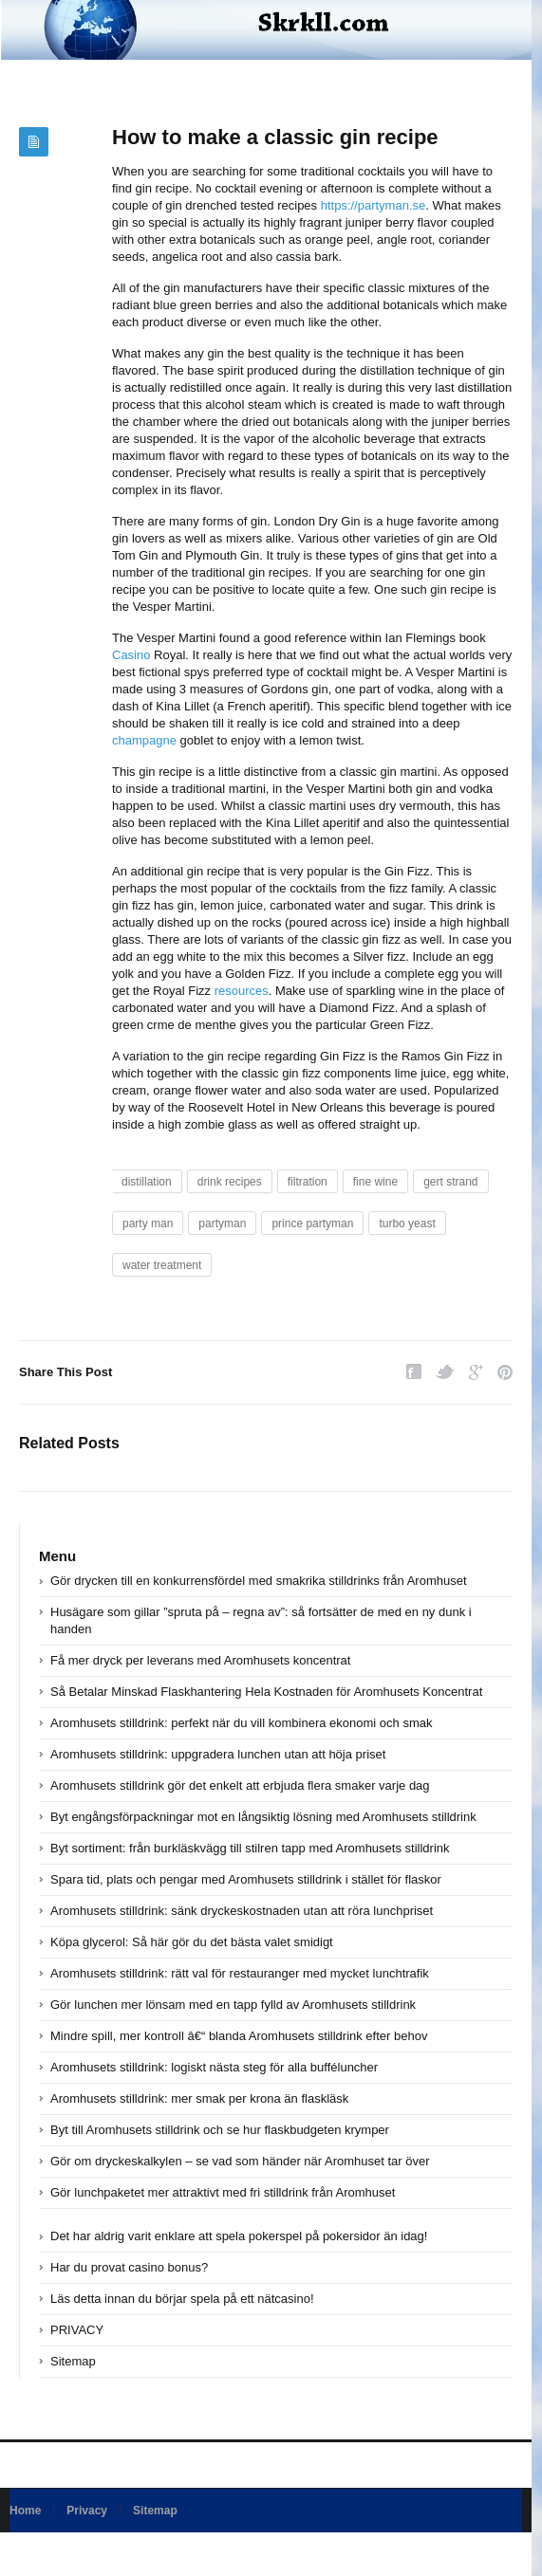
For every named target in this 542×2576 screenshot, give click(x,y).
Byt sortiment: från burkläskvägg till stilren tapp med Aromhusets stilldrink (250, 1848)
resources (242, 991)
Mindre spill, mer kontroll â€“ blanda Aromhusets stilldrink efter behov (238, 2036)
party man (147, 1223)
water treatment (161, 1265)
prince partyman (312, 1223)
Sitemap (73, 2361)
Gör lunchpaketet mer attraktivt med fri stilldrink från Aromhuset (222, 2192)
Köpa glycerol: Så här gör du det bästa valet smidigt (191, 1942)
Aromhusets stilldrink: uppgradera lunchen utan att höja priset (217, 1754)
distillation (146, 1181)
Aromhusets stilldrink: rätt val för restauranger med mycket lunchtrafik (239, 1973)
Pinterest (505, 1372)
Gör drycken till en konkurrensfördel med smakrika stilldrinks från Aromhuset (258, 1580)
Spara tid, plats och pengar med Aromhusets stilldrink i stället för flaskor (245, 1879)
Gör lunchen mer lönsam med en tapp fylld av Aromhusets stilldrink (233, 2004)
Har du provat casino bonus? (129, 2267)
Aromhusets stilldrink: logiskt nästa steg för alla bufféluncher (214, 2067)
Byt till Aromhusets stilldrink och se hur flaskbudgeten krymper (219, 2130)
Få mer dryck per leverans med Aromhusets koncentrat (200, 1660)
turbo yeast (407, 1223)
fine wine (375, 1181)
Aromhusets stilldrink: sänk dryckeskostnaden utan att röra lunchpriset (241, 1911)
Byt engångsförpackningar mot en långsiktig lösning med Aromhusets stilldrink (263, 1817)
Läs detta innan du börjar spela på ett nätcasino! (182, 2298)
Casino (131, 655)
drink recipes (229, 1181)
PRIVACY (76, 2330)
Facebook (413, 1372)
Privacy (86, 2510)
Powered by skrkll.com (66, 2554)
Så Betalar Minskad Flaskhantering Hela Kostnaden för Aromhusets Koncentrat (266, 1691)
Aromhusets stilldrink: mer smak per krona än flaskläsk (199, 2098)
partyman (222, 1223)
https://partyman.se (373, 205)
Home (25, 2510)
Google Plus (476, 1372)
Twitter (445, 1372)
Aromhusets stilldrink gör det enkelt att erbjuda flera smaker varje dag (240, 1785)
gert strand (450, 1181)
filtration (307, 1181)
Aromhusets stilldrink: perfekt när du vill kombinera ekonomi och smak (241, 1723)
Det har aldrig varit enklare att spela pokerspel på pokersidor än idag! (238, 2236)
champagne (144, 740)
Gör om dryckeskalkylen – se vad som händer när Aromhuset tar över (240, 2161)
